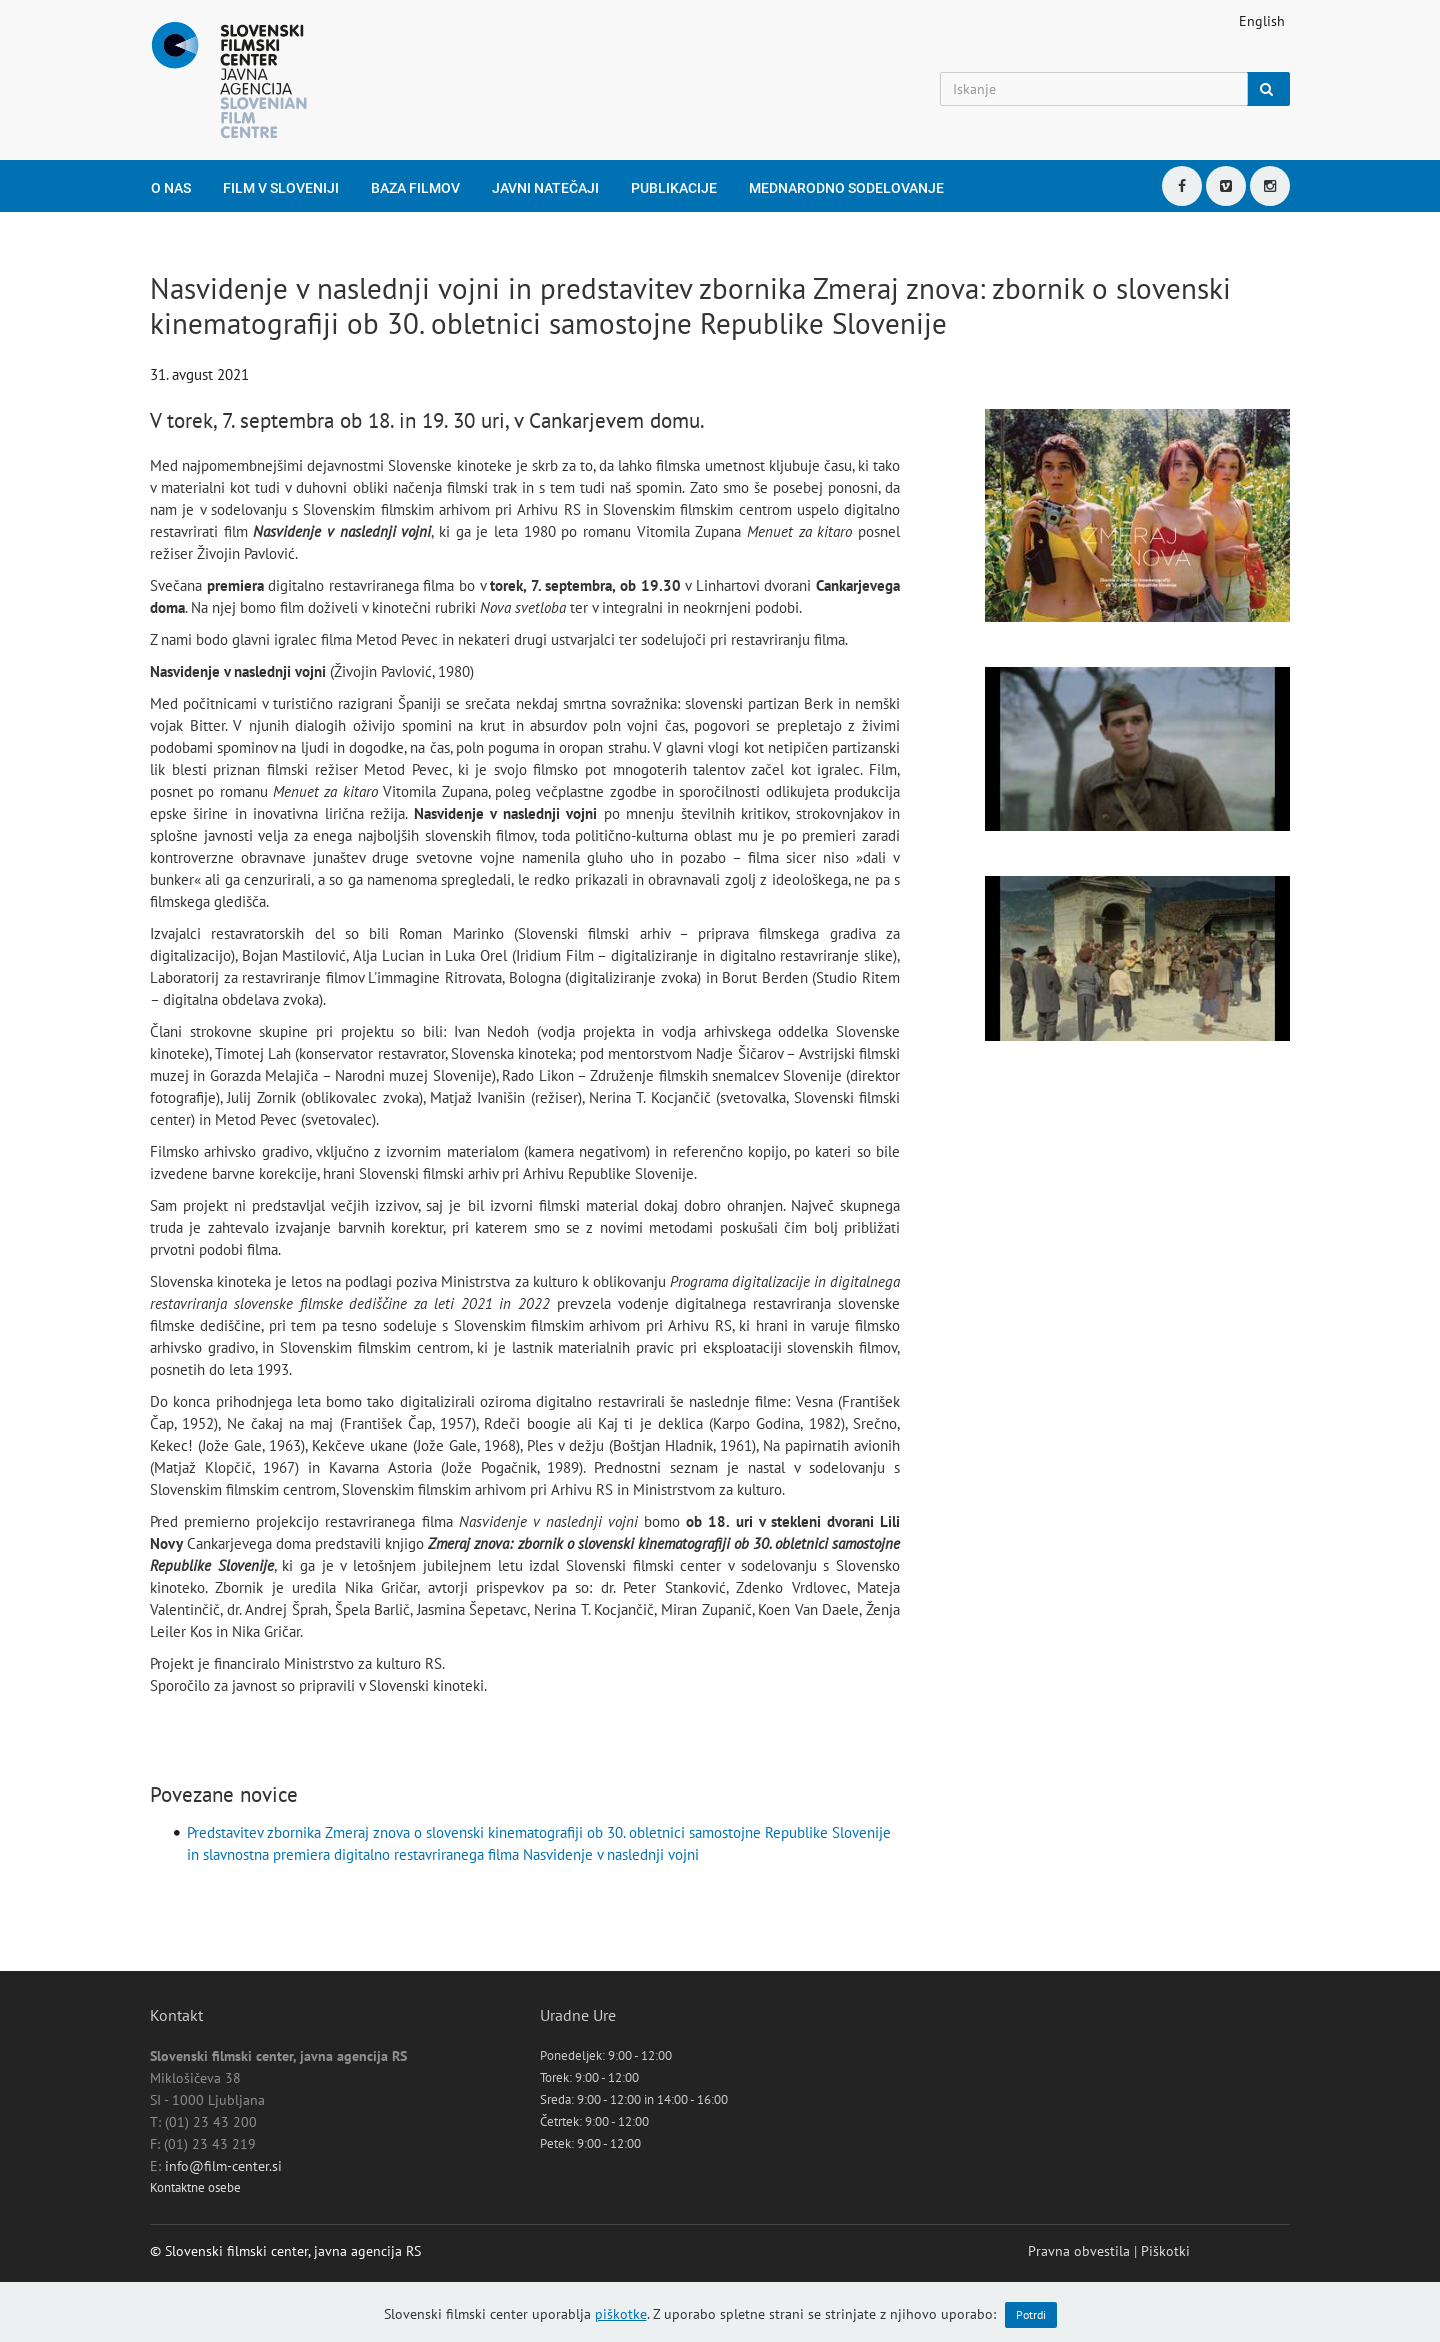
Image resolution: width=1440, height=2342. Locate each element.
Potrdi (1031, 2314)
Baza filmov (415, 188)
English (1262, 21)
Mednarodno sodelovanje (846, 188)
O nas (171, 188)
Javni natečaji (545, 188)
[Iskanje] (1094, 89)
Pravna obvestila (1079, 2251)
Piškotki (1165, 2251)
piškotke (621, 2314)
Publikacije (674, 188)
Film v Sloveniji (281, 188)
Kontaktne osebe (195, 2187)
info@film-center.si (223, 2166)
